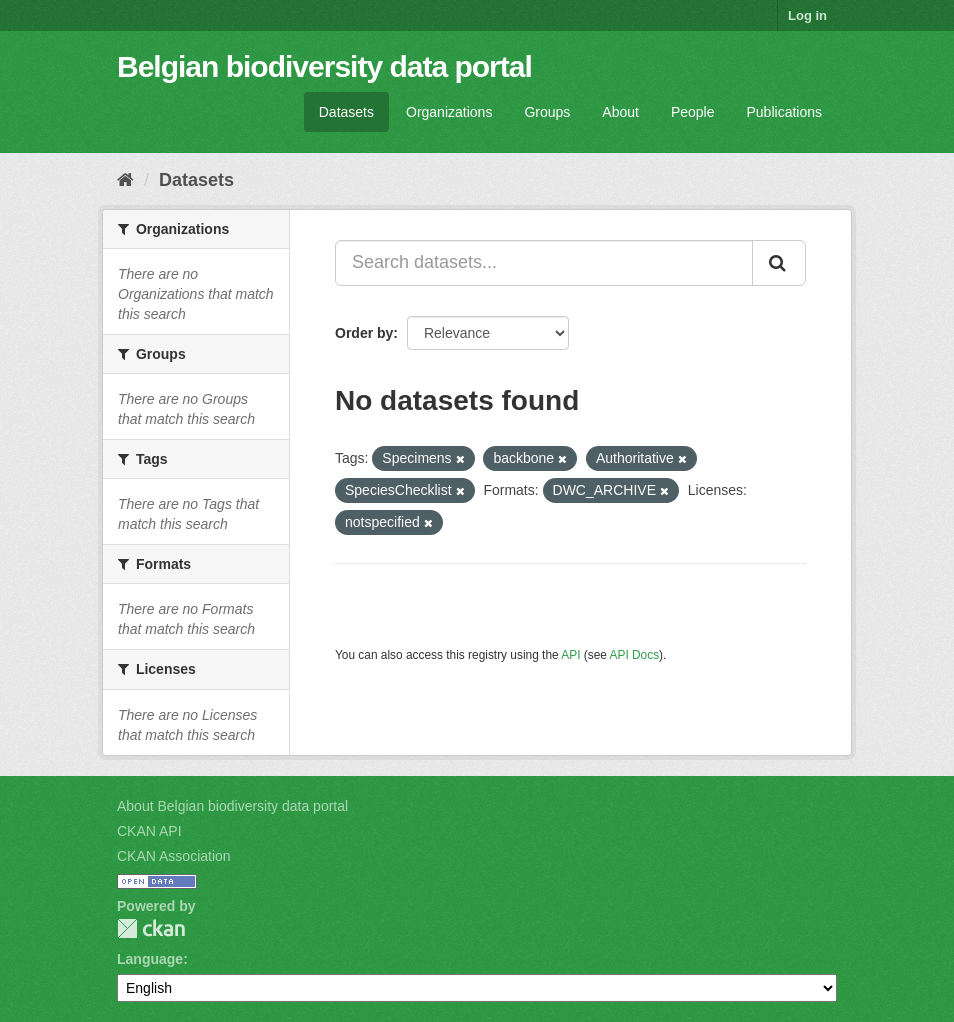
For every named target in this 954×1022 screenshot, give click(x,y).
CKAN (151, 928)
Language (150, 959)
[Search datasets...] (544, 263)
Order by (364, 333)
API (570, 655)
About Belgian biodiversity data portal (232, 806)
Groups (547, 112)
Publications (785, 112)
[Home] (125, 180)
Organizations (449, 112)
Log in (807, 15)
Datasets (346, 112)
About (620, 112)
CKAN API (149, 831)
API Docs (635, 655)
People (693, 112)
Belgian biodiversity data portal (324, 66)
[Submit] (779, 263)
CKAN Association (174, 856)
